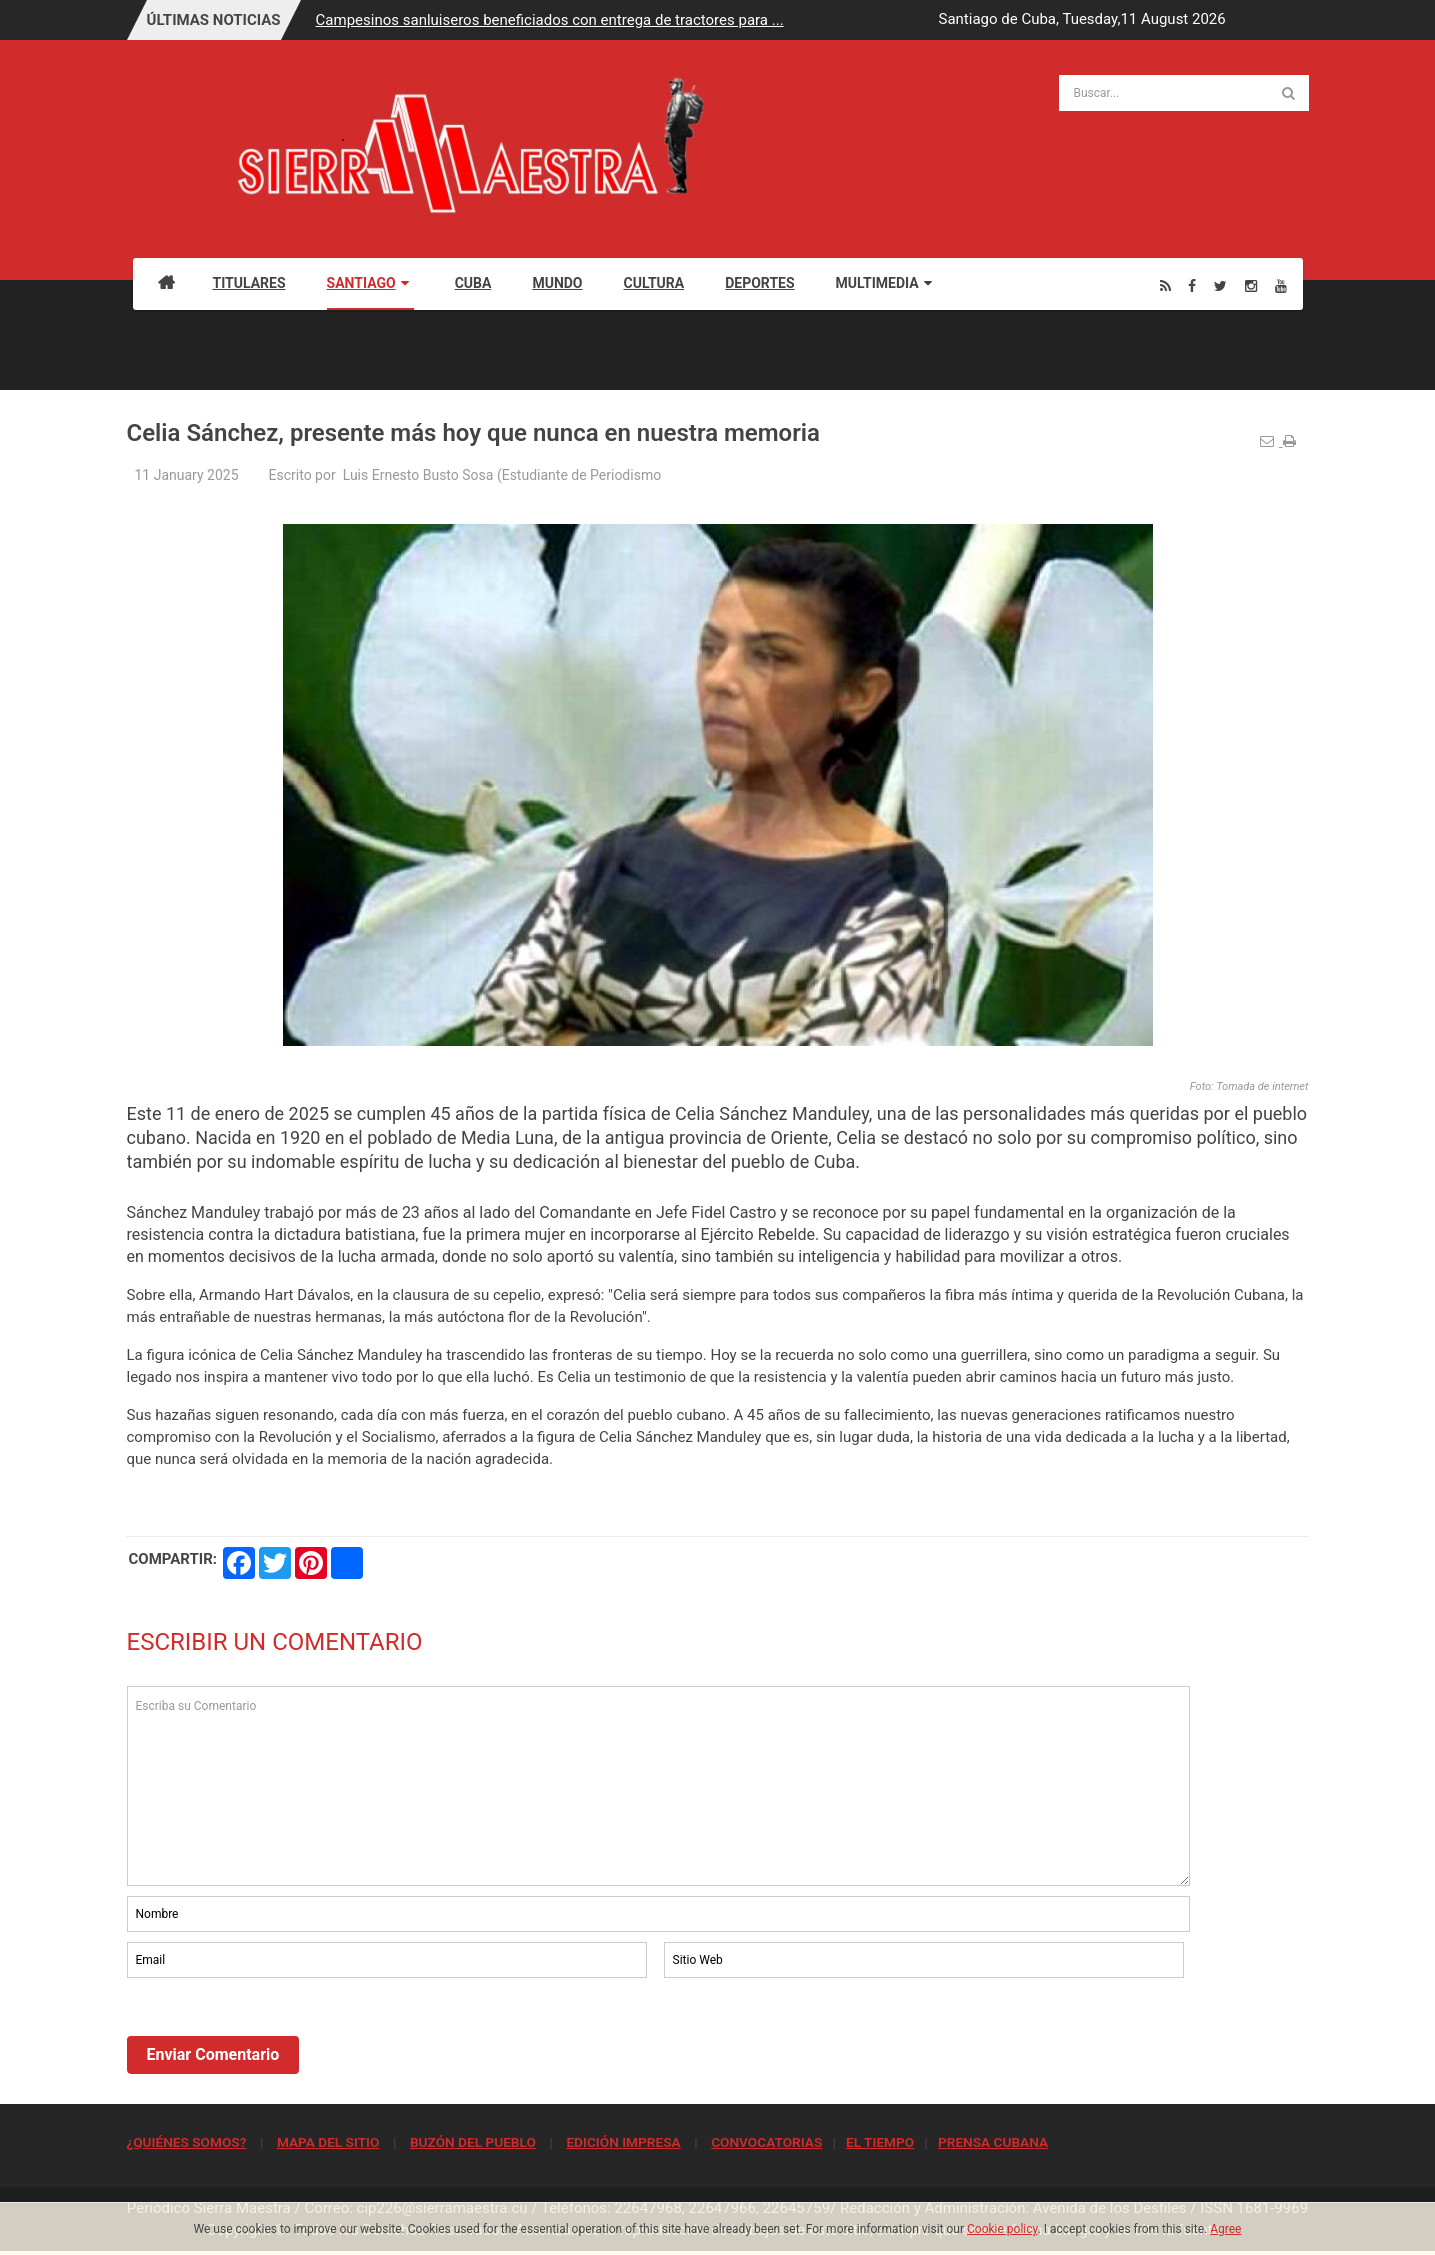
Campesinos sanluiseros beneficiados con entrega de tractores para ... (550, 20)
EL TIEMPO (880, 2142)
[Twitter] (1220, 285)
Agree (1225, 2229)
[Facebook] (1192, 285)
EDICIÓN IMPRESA (623, 2142)
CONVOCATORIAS (766, 2142)
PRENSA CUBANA (993, 2142)
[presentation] (279, 2037)
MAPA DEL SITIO (328, 2142)
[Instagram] (1251, 285)
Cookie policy (1002, 2229)
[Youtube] (1281, 285)
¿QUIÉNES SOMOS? (187, 2142)
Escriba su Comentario (659, 1786)
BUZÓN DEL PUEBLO (473, 2142)
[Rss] (1165, 285)
